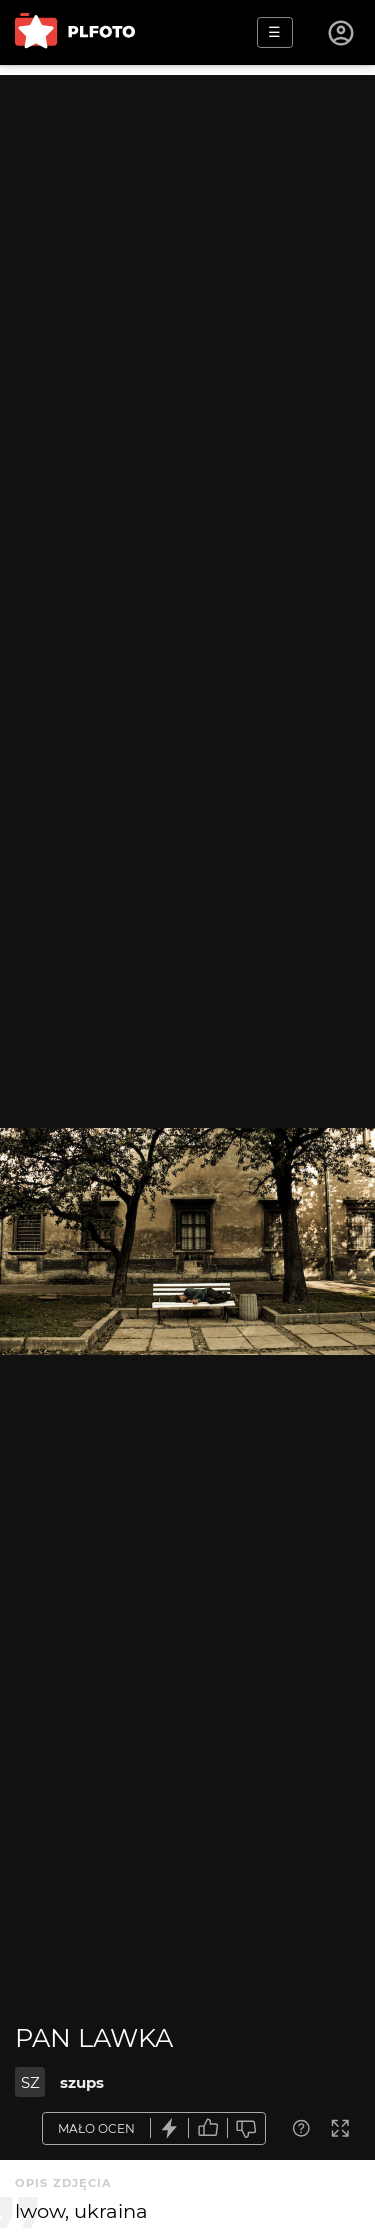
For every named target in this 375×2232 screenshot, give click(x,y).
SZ (30, 2082)
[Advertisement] (187, 262)
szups (82, 2082)
